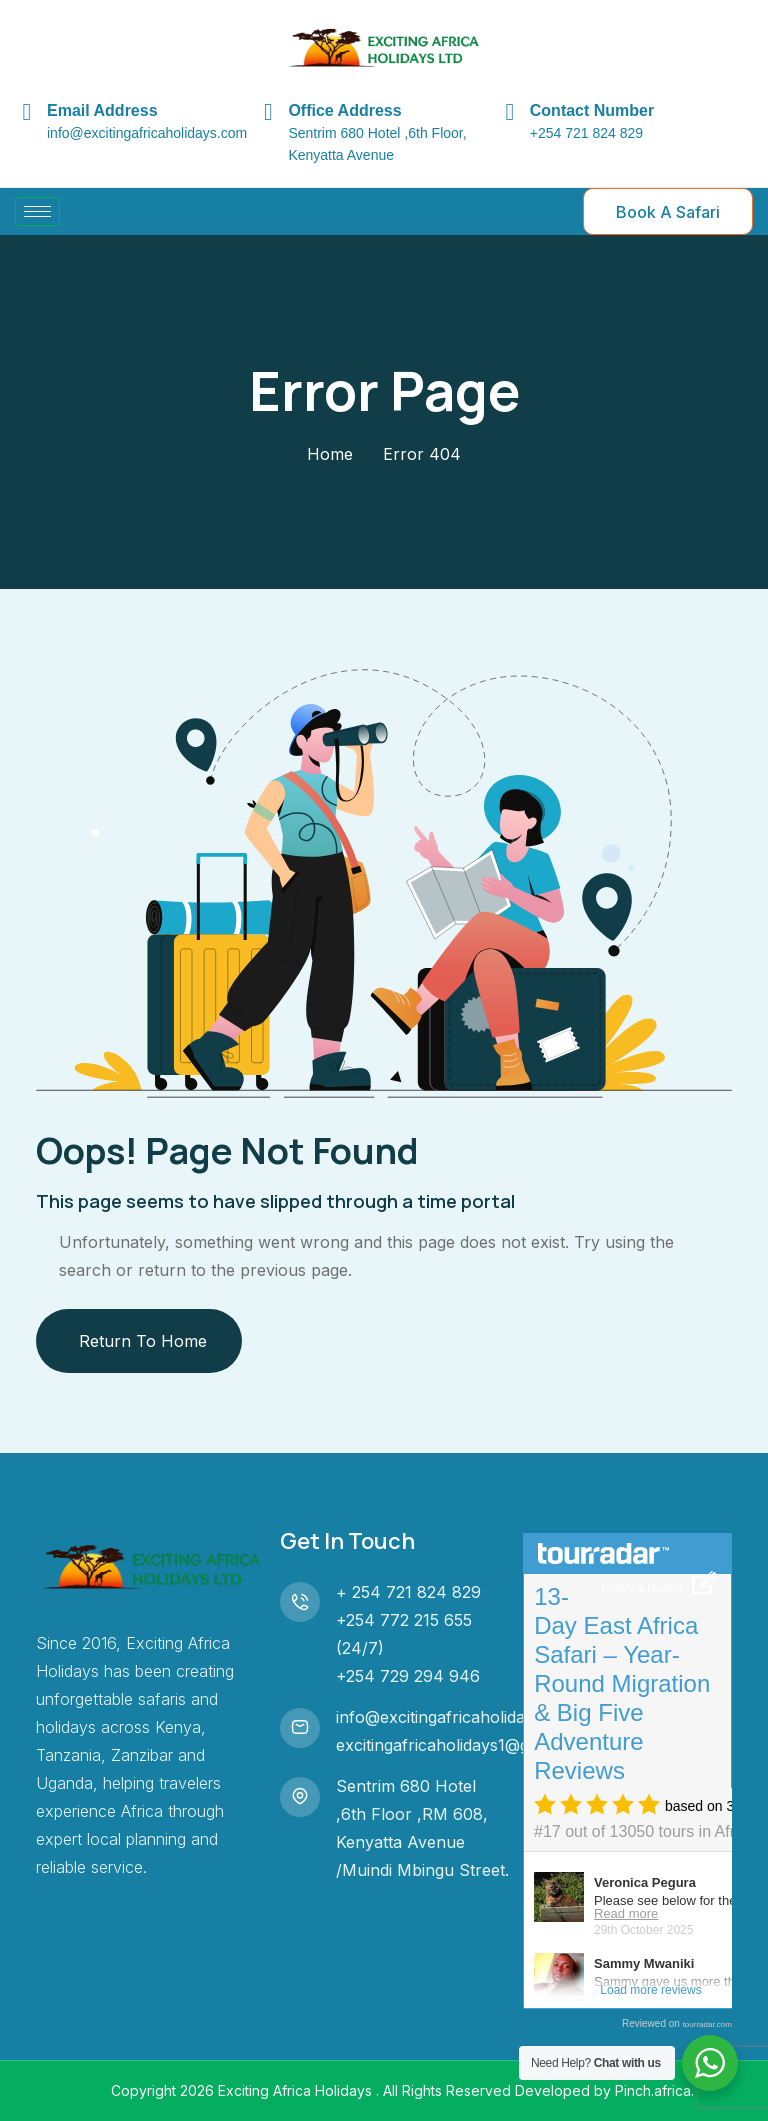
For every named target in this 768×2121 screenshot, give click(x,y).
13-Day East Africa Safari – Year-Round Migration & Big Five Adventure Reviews (622, 1683)
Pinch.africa (653, 2090)
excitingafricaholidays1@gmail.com (466, 1745)
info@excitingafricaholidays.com (457, 1717)
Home (330, 454)
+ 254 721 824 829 (408, 1592)
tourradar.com (707, 2024)
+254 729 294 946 (408, 1676)
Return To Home (143, 1341)
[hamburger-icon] (37, 211)
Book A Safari (668, 212)
